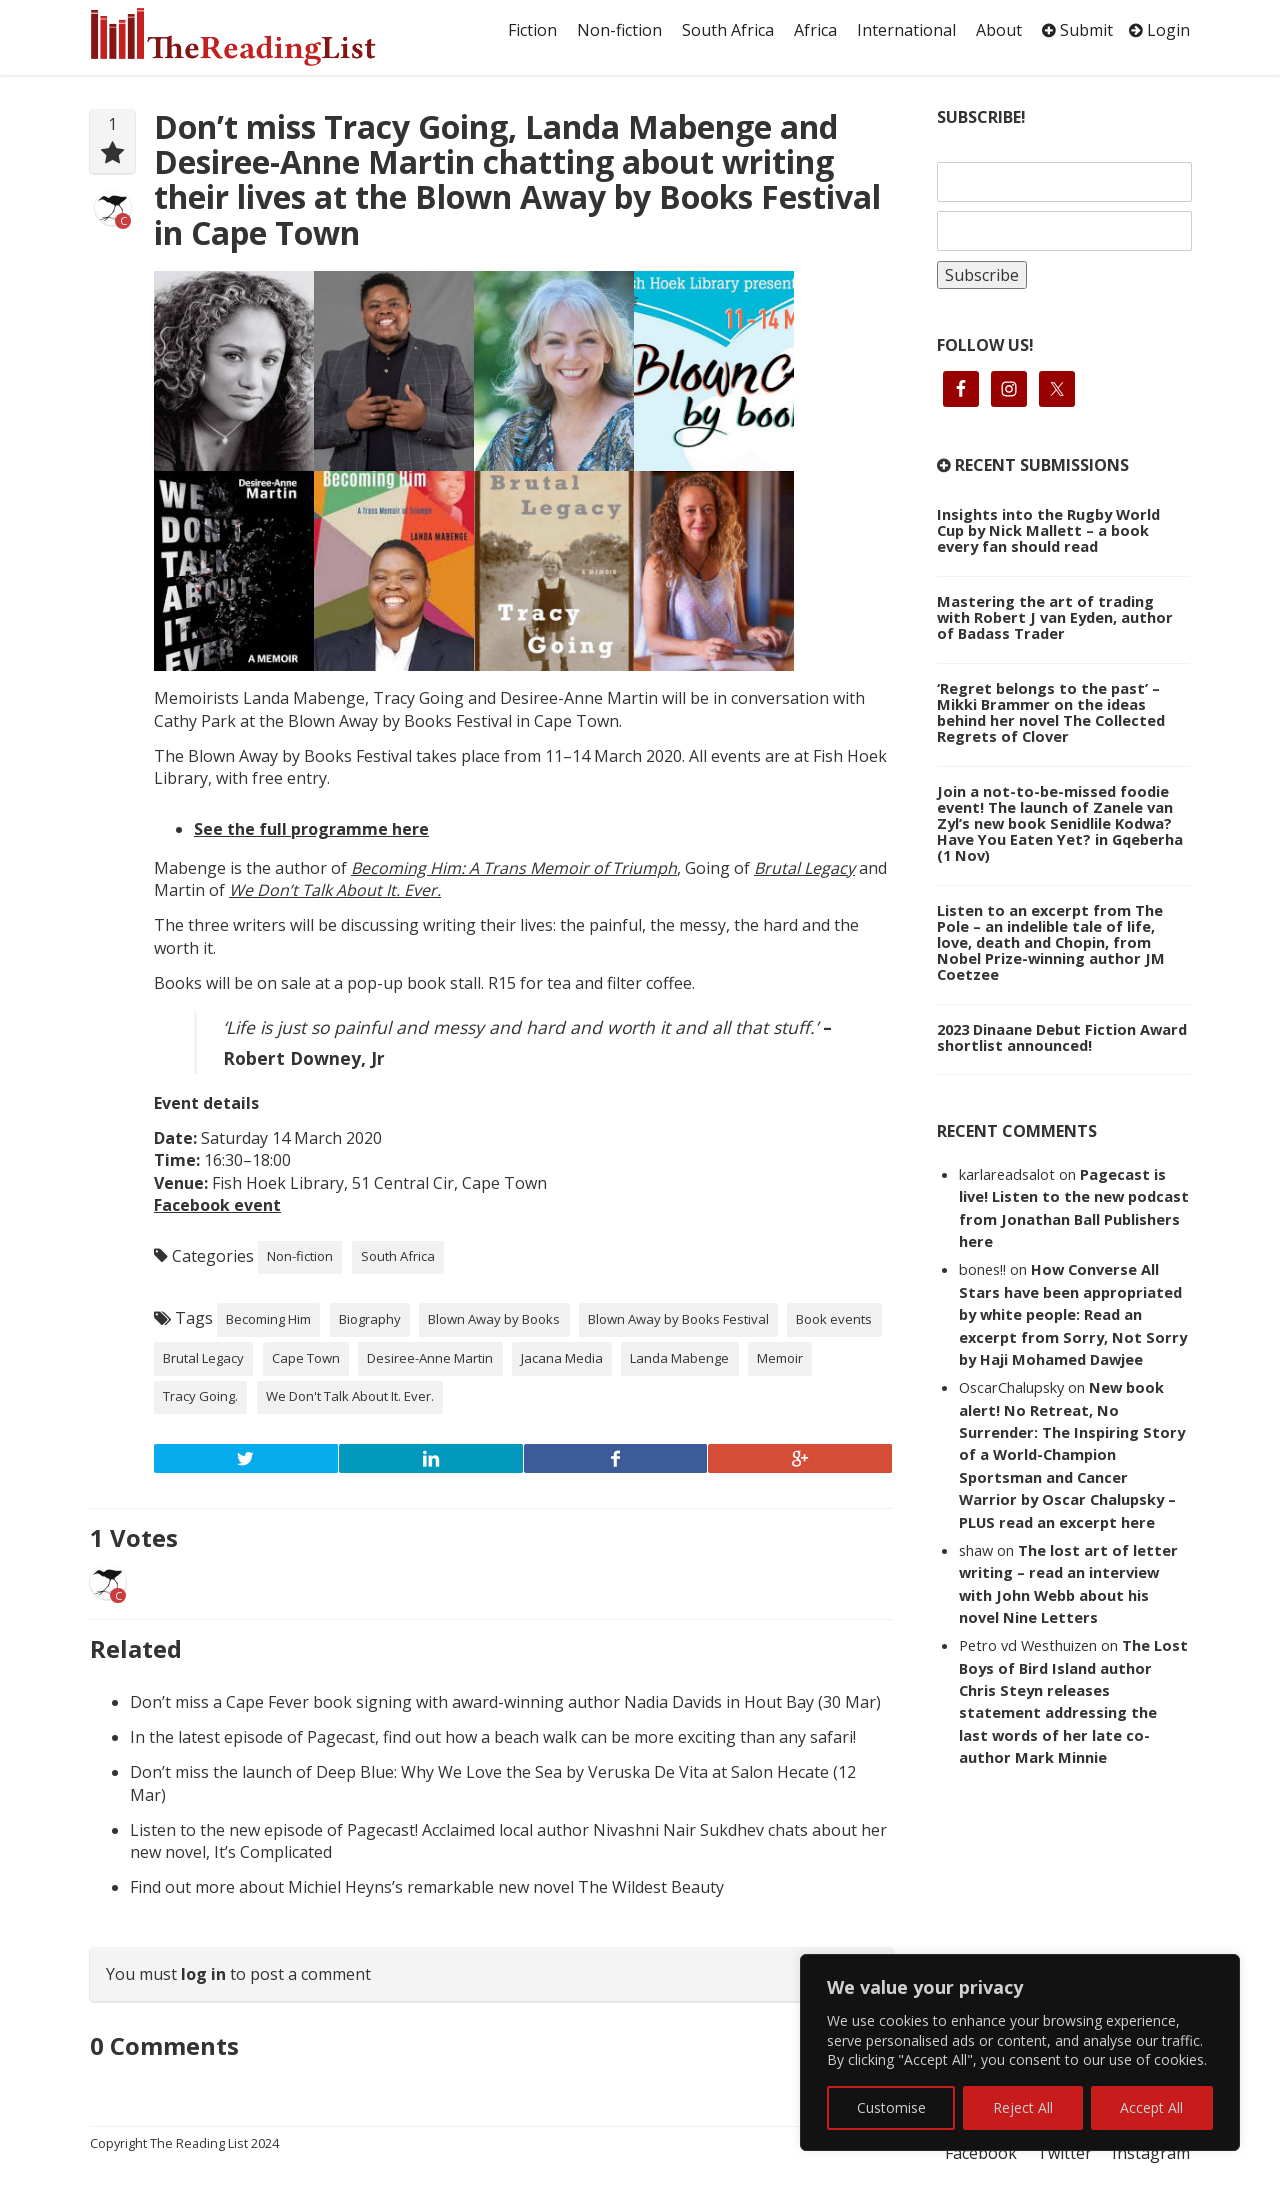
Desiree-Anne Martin (430, 1358)
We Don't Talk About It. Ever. (350, 1396)
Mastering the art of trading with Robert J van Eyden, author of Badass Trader (1055, 617)
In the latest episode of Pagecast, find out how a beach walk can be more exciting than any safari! (493, 1737)
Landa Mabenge (679, 1358)
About (999, 30)
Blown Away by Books (494, 1319)
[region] (1020, 2052)
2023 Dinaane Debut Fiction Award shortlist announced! (1062, 1037)
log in (203, 1974)
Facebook (981, 2153)
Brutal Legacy (804, 868)
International (906, 30)
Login (1159, 30)
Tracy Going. (200, 1396)
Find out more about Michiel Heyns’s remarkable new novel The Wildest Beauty (427, 1887)
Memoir (780, 1358)
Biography (370, 1319)
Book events (834, 1319)
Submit (1077, 30)
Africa (815, 30)
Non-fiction (619, 30)
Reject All (1023, 2107)
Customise (891, 2107)
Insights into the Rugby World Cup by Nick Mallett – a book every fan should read (1048, 530)
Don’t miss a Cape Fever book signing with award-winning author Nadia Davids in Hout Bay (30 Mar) (505, 1702)
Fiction (532, 30)
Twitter (1064, 2153)
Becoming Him (268, 1319)
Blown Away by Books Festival (678, 1319)
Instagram (1151, 2153)
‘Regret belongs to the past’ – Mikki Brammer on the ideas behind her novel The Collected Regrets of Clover (1051, 712)
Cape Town (306, 1358)
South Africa (728, 30)
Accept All (1151, 2107)
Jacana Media (562, 1358)
